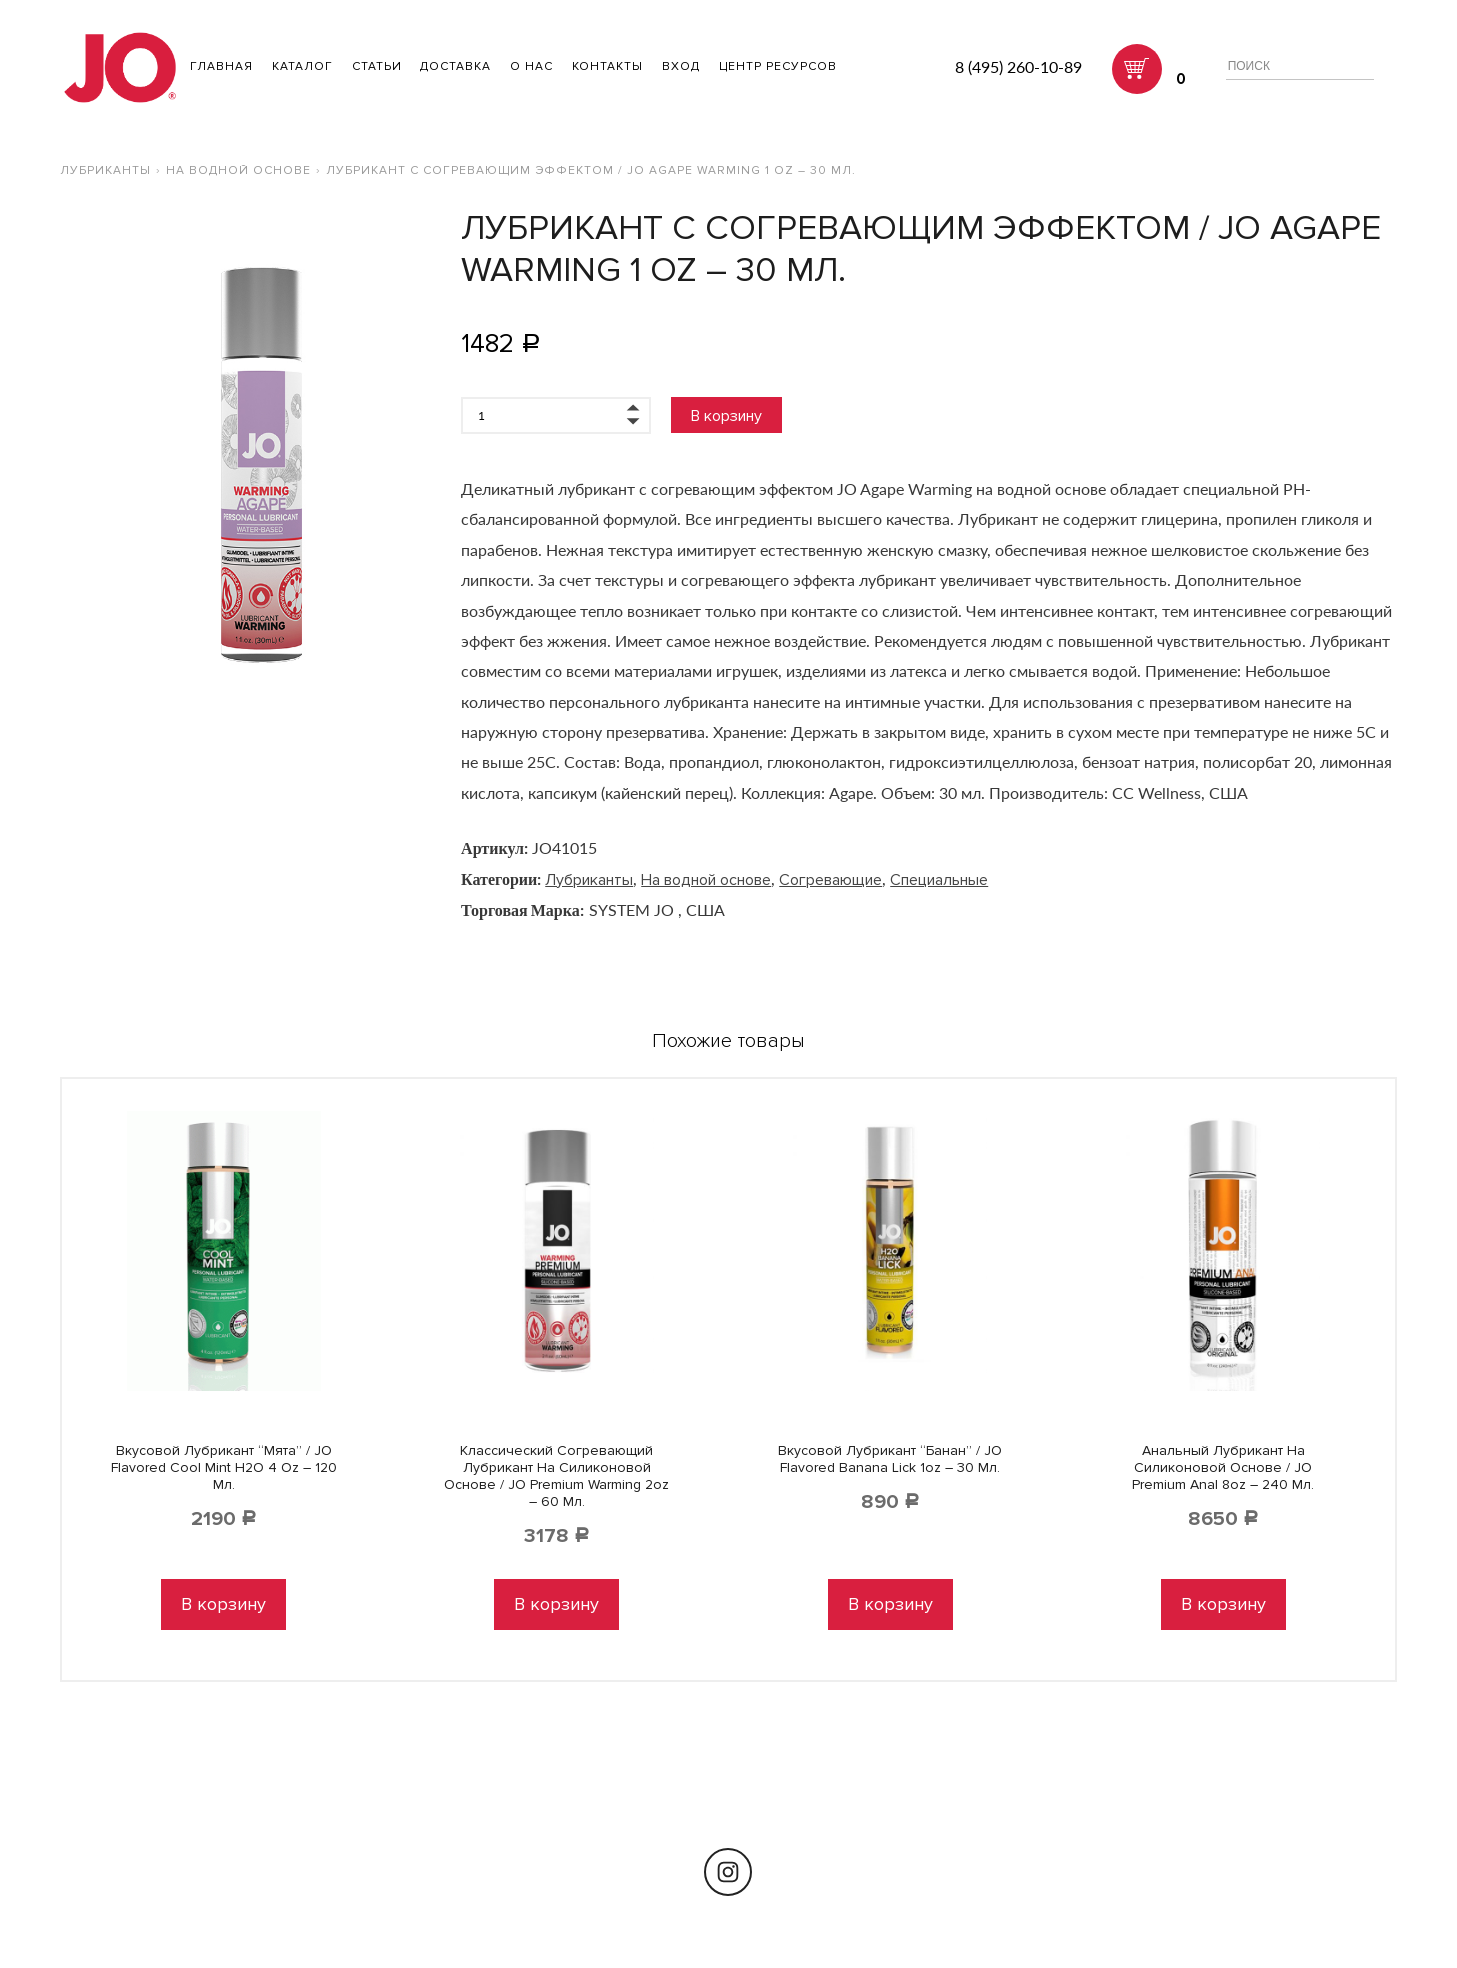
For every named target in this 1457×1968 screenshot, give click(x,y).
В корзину (726, 416)
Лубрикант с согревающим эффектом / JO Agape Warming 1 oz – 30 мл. (591, 170)
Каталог (302, 66)
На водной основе (238, 170)
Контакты (607, 66)
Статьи (377, 66)
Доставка (455, 66)
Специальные (939, 880)
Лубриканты (105, 170)
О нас (531, 66)
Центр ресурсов (778, 66)
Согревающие (830, 880)
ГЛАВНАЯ (221, 66)
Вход (681, 66)
